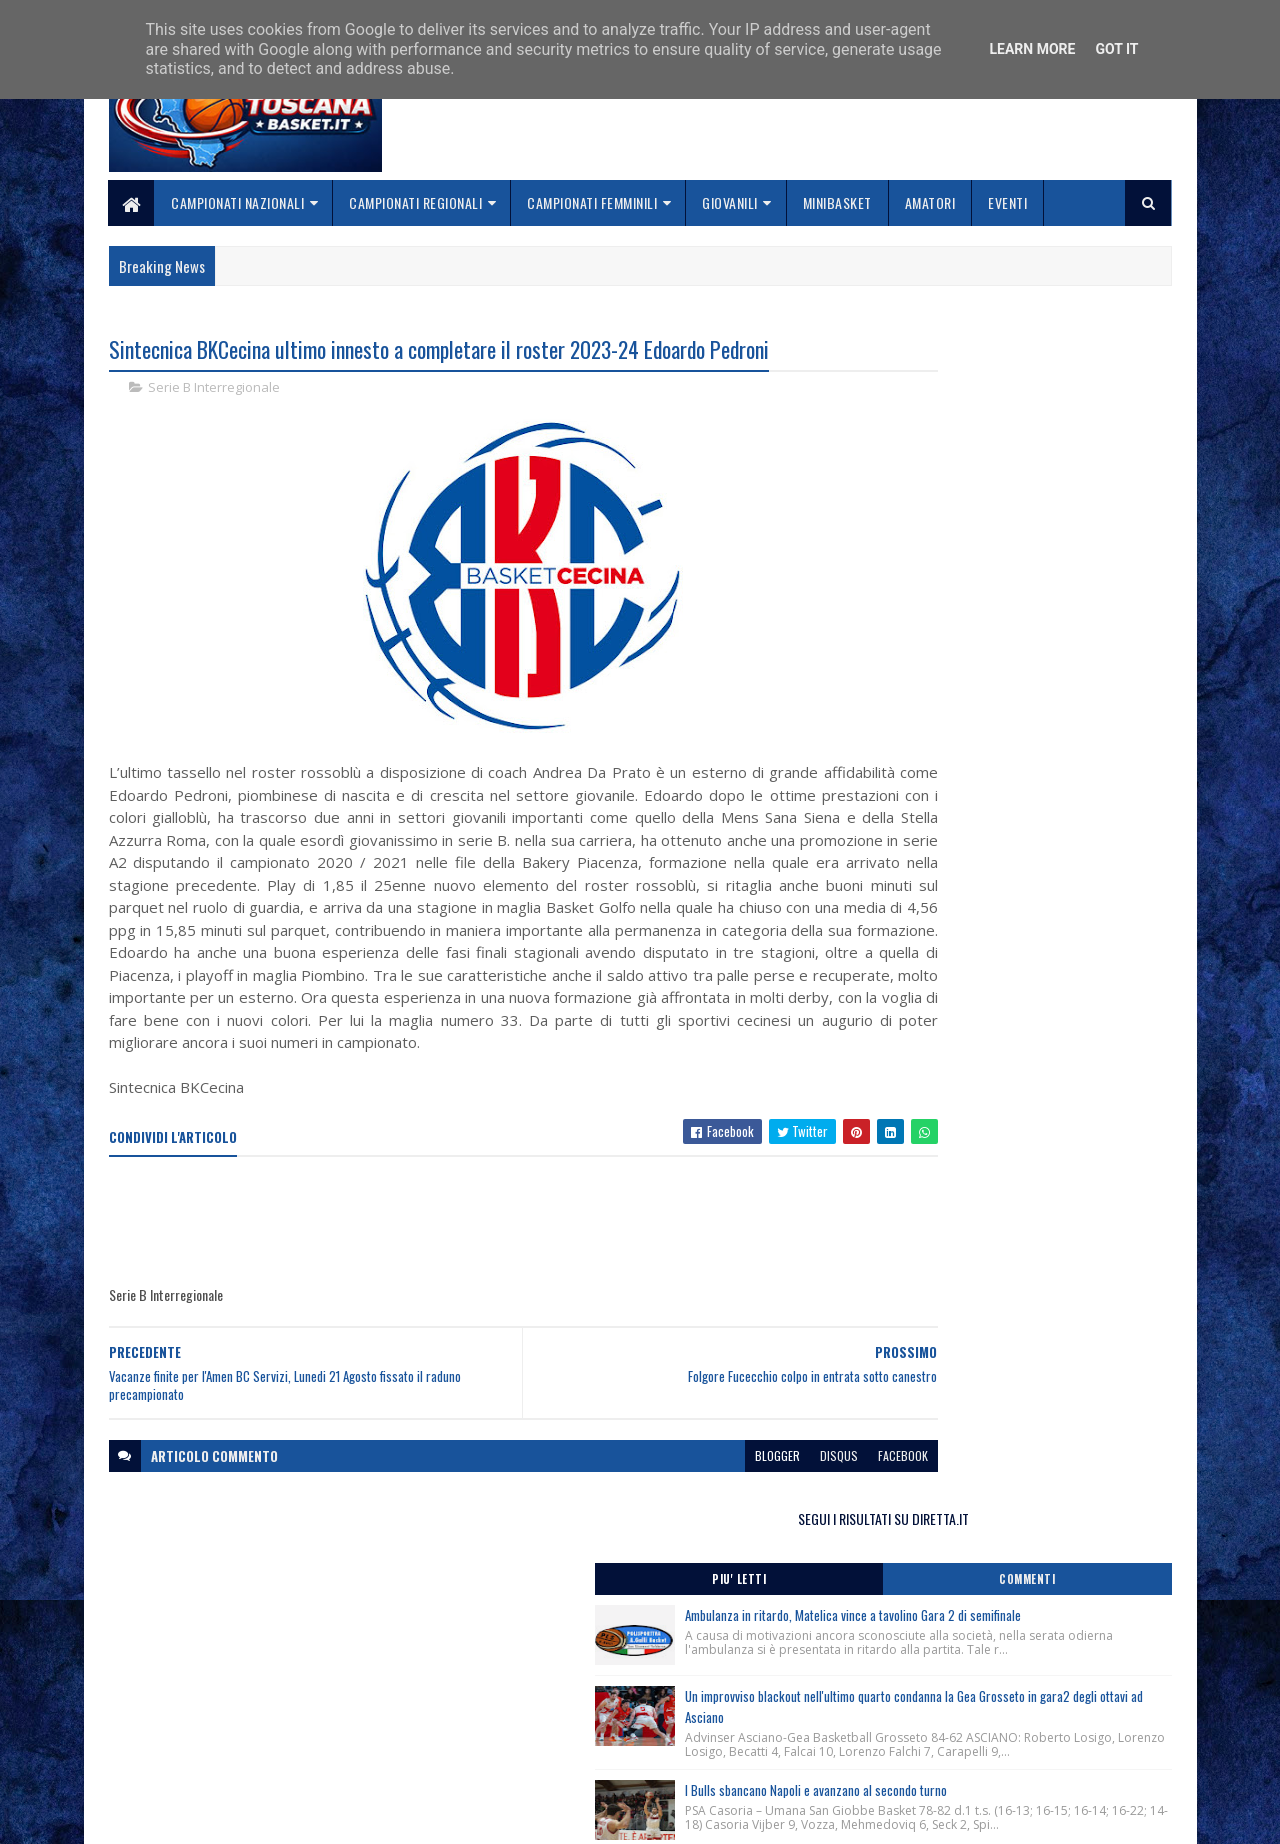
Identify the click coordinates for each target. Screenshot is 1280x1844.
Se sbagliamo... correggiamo (559, 1760)
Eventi (1008, 202)
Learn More (1032, 49)
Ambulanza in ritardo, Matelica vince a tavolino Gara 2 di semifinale (1038, 461)
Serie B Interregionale (214, 390)
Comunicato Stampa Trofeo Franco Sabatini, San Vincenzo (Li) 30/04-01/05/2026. (1006, 1073)
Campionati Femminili (593, 202)
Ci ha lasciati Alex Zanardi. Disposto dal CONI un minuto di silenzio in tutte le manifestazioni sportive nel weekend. (1003, 926)
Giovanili (731, 202)
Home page (504, 1689)
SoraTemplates (203, 1816)
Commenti (1092, 415)
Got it (1116, 49)
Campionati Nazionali (238, 202)
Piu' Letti (932, 415)
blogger (656, 1502)
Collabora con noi (525, 1736)
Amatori (930, 202)
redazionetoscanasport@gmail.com (1049, 1691)
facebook (782, 1502)
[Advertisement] (473, 1269)
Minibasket (837, 202)
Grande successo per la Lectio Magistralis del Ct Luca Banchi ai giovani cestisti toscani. (1005, 1016)
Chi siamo (500, 1713)
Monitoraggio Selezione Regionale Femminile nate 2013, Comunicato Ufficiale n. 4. (1010, 975)
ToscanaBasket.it (938, 1179)
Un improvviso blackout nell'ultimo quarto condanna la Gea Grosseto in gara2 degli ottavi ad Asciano (1046, 595)
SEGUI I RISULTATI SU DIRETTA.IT (1012, 354)
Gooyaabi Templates (370, 1816)
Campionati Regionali (416, 202)
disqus (718, 1502)
